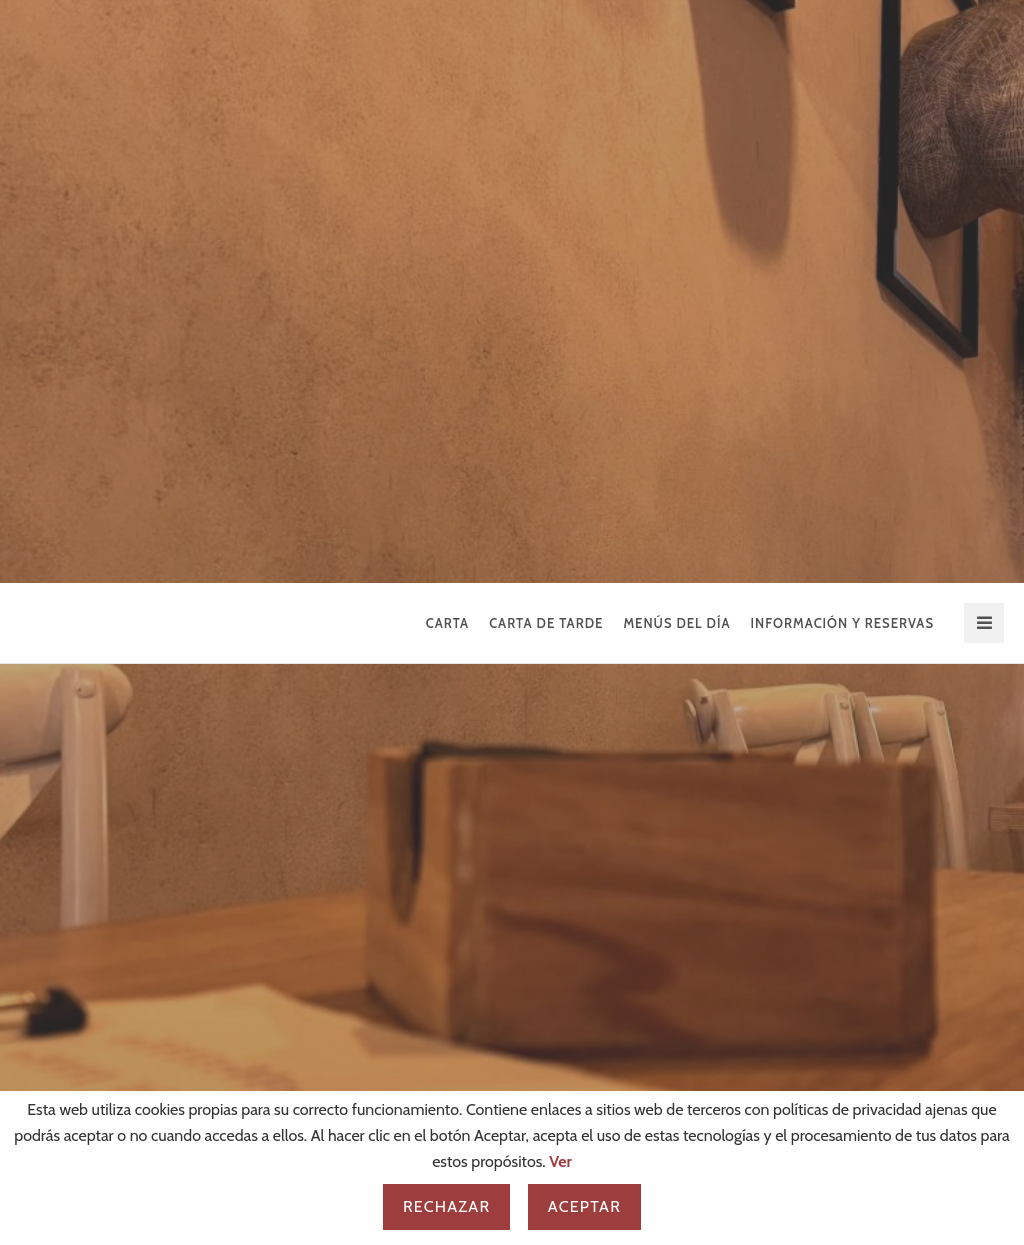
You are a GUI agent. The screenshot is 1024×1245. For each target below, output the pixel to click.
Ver (560, 1161)
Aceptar (584, 1206)
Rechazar (446, 1206)
